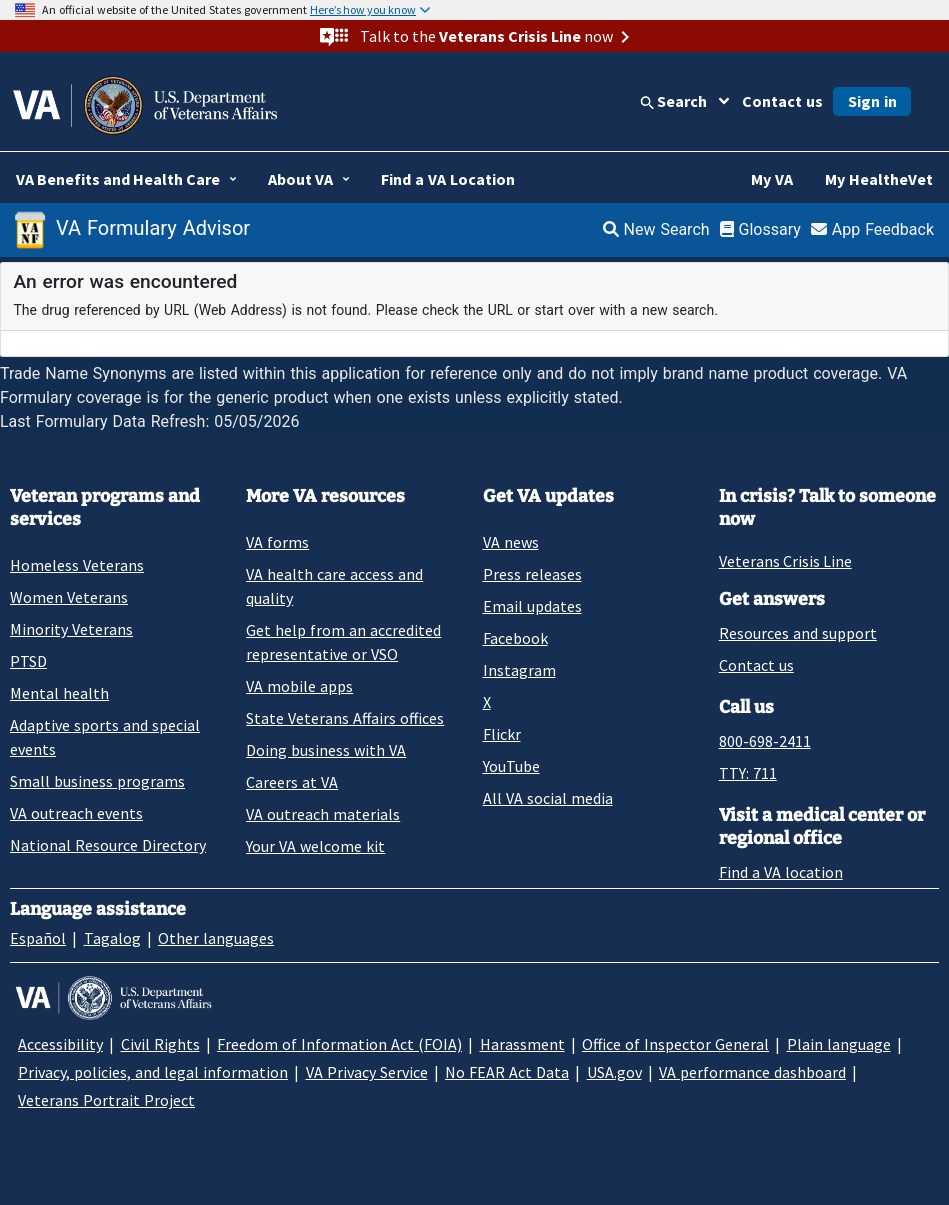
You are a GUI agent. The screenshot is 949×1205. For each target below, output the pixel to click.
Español (38, 938)
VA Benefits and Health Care (118, 179)
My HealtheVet (879, 179)
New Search (656, 229)
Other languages (216, 938)
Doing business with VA (326, 750)
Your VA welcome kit (315, 846)
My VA (772, 179)
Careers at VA (292, 782)
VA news (511, 542)
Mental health (59, 693)
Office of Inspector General (675, 1044)
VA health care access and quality (334, 586)
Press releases (532, 574)
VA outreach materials (323, 814)
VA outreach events (76, 813)
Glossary (760, 229)
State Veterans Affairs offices (345, 718)
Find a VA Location (448, 179)
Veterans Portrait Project (106, 1100)
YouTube (511, 766)
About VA (300, 179)
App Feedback (872, 229)
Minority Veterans (71, 629)
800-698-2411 (765, 741)
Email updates (532, 606)
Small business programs (97, 781)
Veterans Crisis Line (785, 561)
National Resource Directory (108, 845)
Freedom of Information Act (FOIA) (339, 1044)
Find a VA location (781, 872)
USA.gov (614, 1072)
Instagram (519, 670)
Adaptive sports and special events (105, 737)
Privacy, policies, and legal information (153, 1072)
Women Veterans (69, 597)
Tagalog (112, 938)
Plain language (839, 1044)
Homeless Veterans (77, 565)
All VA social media (548, 798)
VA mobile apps (299, 686)
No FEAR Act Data (507, 1072)
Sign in (872, 101)
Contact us (782, 101)
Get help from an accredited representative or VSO (343, 642)
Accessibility (60, 1044)
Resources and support (798, 633)
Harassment (522, 1044)
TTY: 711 (748, 773)
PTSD (28, 661)
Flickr (502, 734)
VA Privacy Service (367, 1072)
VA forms (277, 542)
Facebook (515, 638)
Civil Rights (160, 1044)
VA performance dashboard (752, 1072)
